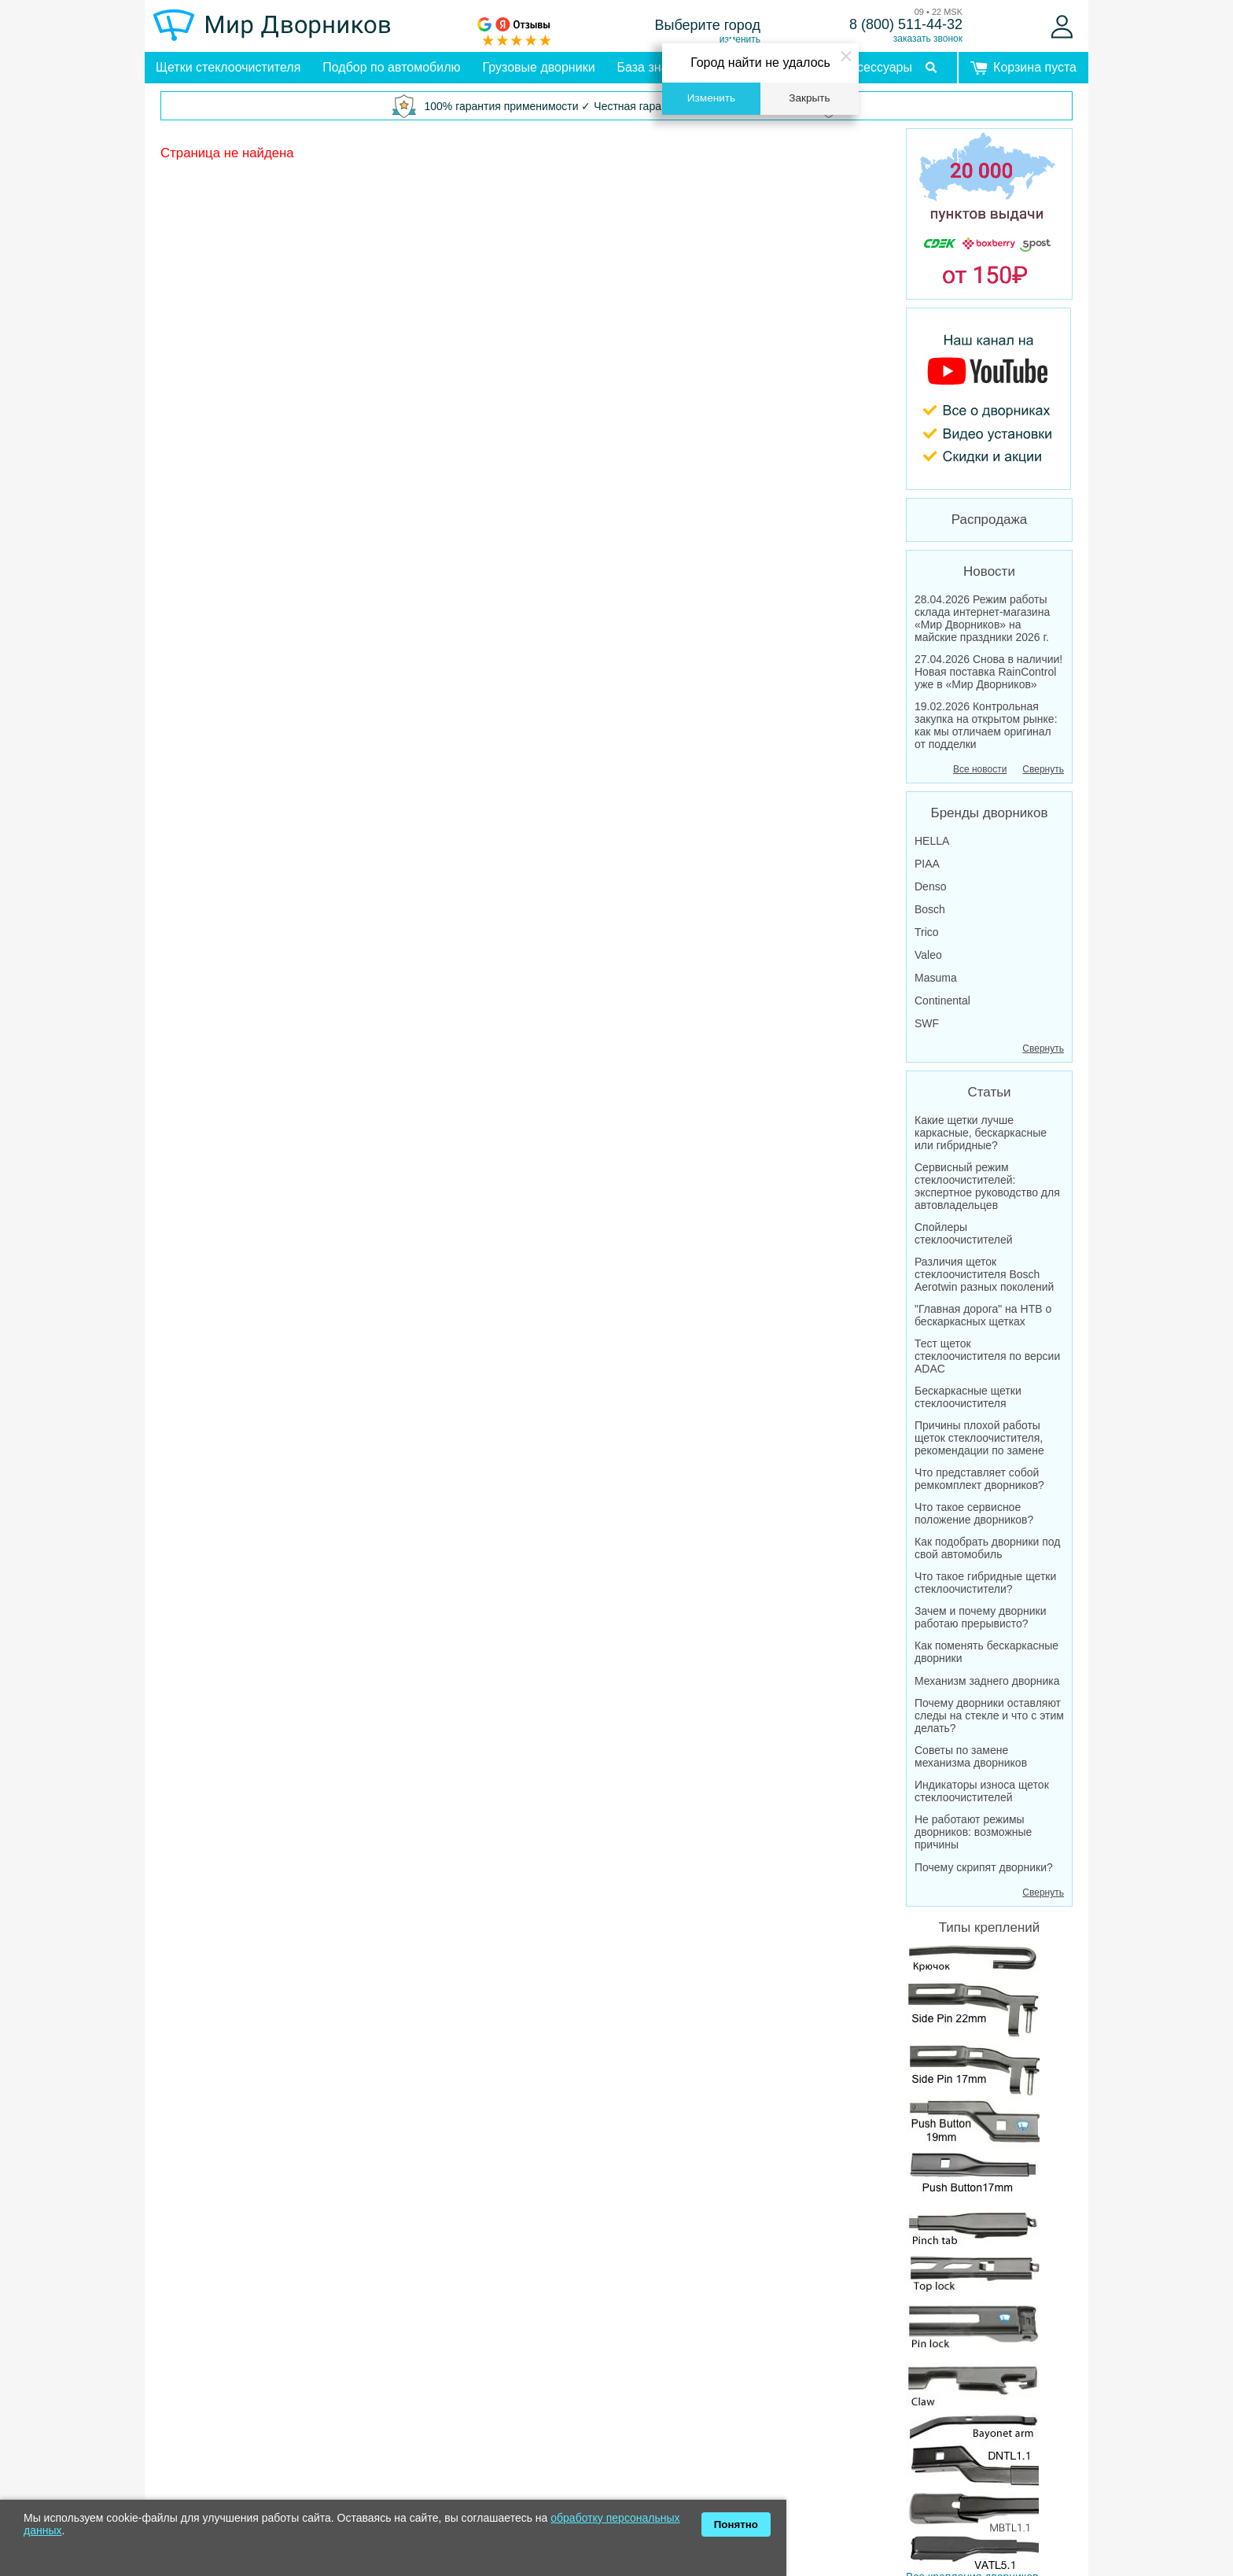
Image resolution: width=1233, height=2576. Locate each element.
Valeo (928, 955)
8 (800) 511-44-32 (905, 24)
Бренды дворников (989, 812)
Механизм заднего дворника (987, 1681)
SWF (927, 1023)
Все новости (980, 769)
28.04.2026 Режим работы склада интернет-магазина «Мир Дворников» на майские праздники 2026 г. (982, 618)
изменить (740, 39)
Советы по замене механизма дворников (971, 1756)
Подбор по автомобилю (391, 67)
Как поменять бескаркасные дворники (986, 1651)
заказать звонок (927, 38)
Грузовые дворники (539, 67)
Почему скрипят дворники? (984, 1867)
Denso (930, 886)
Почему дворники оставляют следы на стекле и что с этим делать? (989, 1715)
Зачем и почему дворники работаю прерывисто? (981, 1617)
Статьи (988, 1092)
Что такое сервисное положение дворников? (974, 1513)
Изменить (711, 98)
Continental (942, 1000)
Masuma (936, 977)
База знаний (653, 67)
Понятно (736, 2524)
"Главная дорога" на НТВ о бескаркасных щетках (983, 1315)
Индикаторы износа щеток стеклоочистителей (982, 1791)
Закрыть (809, 98)
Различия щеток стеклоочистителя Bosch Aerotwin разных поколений (984, 1274)
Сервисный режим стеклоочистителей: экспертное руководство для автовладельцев (987, 1186)
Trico (927, 932)
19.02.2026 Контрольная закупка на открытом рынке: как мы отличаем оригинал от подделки (986, 725)
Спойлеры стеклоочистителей (964, 1233)
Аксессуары (877, 67)
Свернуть (1043, 769)
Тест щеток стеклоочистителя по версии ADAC (987, 1356)
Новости (989, 571)
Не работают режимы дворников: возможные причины (973, 1832)
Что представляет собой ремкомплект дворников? (979, 1478)
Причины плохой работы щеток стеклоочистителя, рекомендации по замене (979, 1438)
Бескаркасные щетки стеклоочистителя (968, 1397)
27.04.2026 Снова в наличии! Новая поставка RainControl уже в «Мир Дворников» (988, 672)
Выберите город (708, 25)
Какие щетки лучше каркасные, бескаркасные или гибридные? (981, 1133)
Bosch (930, 909)
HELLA (932, 841)
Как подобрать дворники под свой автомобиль (988, 1548)
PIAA (927, 863)
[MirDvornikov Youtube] (989, 399)
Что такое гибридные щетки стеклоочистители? (985, 1582)
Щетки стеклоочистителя (228, 67)
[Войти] (1062, 27)
